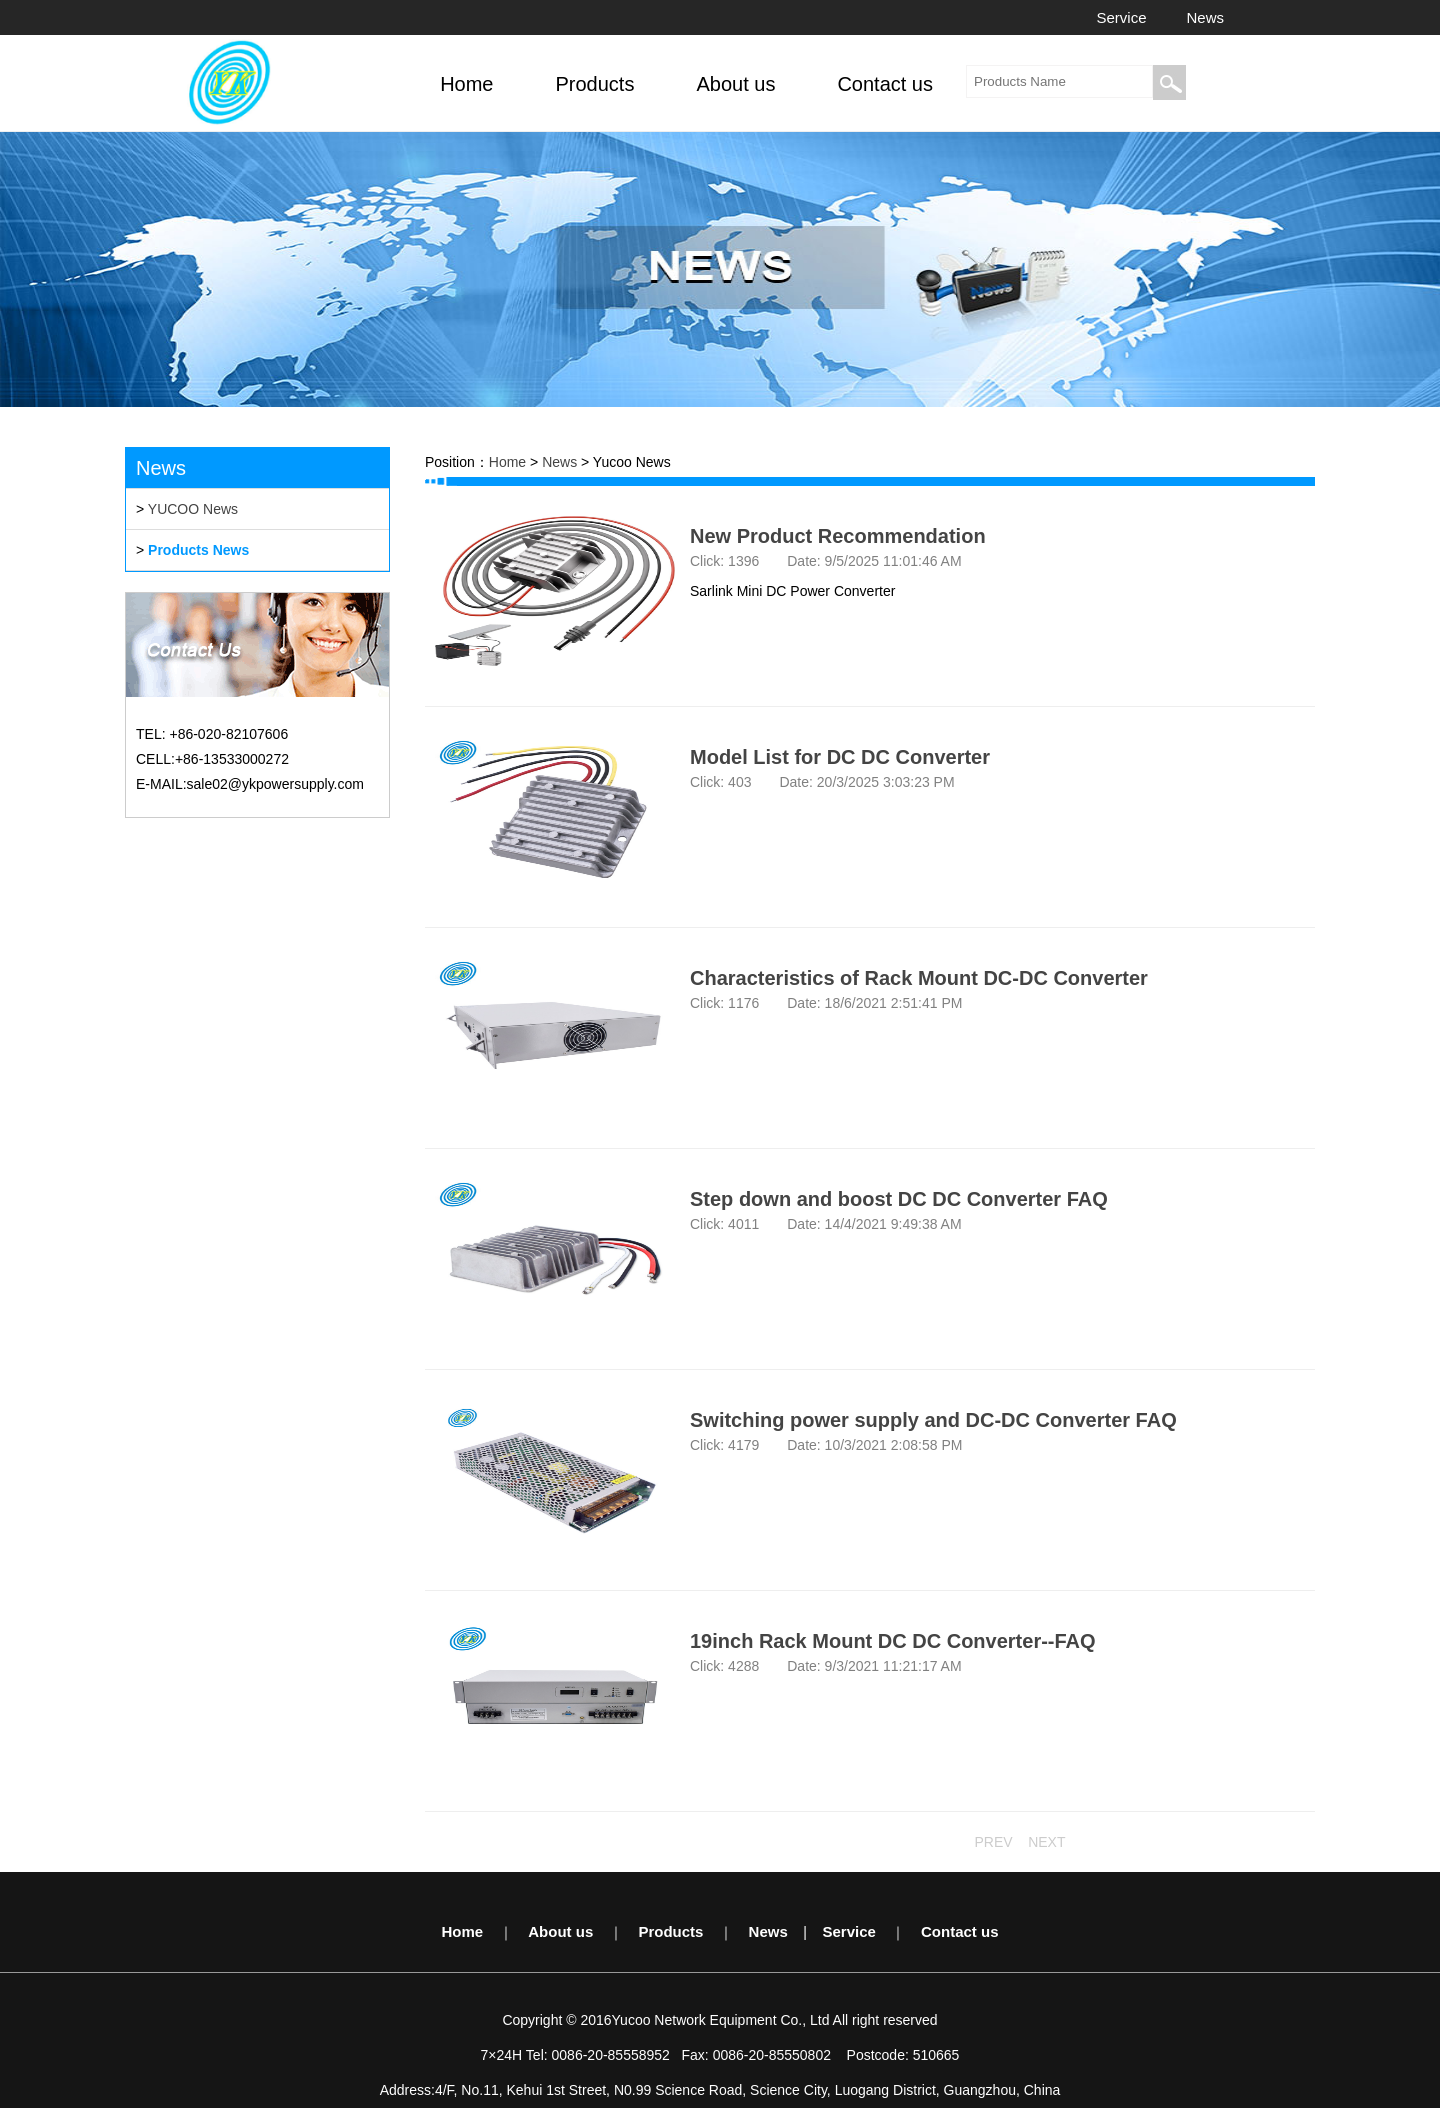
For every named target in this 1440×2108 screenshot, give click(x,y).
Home (507, 462)
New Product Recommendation (838, 536)
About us (560, 1931)
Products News (198, 550)
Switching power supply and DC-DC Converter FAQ (933, 1420)
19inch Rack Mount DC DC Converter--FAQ (893, 1641)
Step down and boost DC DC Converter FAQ (899, 1199)
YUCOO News (193, 509)
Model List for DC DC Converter (840, 757)
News (1205, 17)
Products (670, 1931)
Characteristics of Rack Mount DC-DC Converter (919, 978)
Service (1121, 17)
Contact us (960, 1931)
